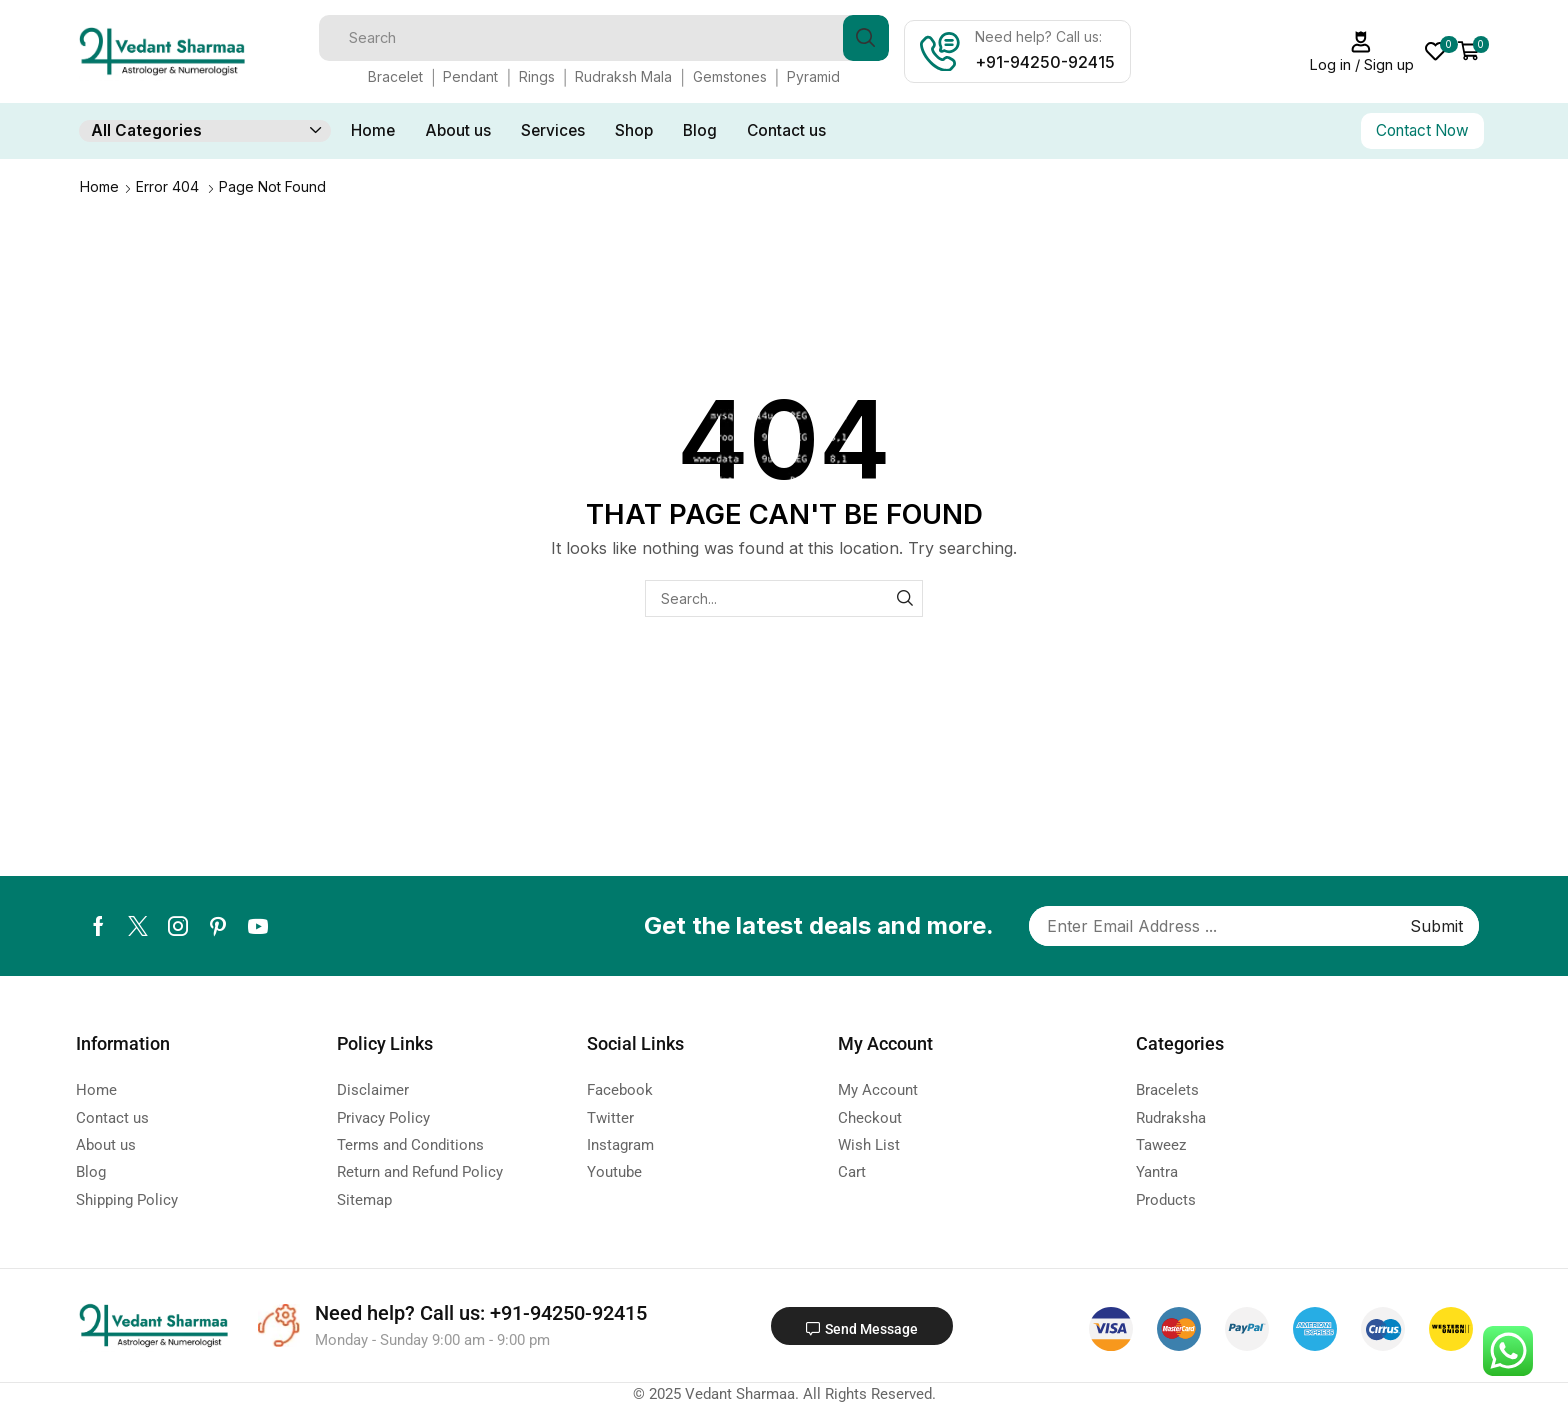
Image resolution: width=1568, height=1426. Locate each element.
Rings (537, 76)
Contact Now (1422, 130)
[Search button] (866, 38)
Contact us (786, 130)
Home (373, 130)
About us (458, 130)
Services (553, 130)
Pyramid (813, 76)
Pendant (470, 76)
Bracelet (395, 76)
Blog (700, 130)
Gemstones (730, 76)
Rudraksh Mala (623, 76)
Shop (634, 130)
